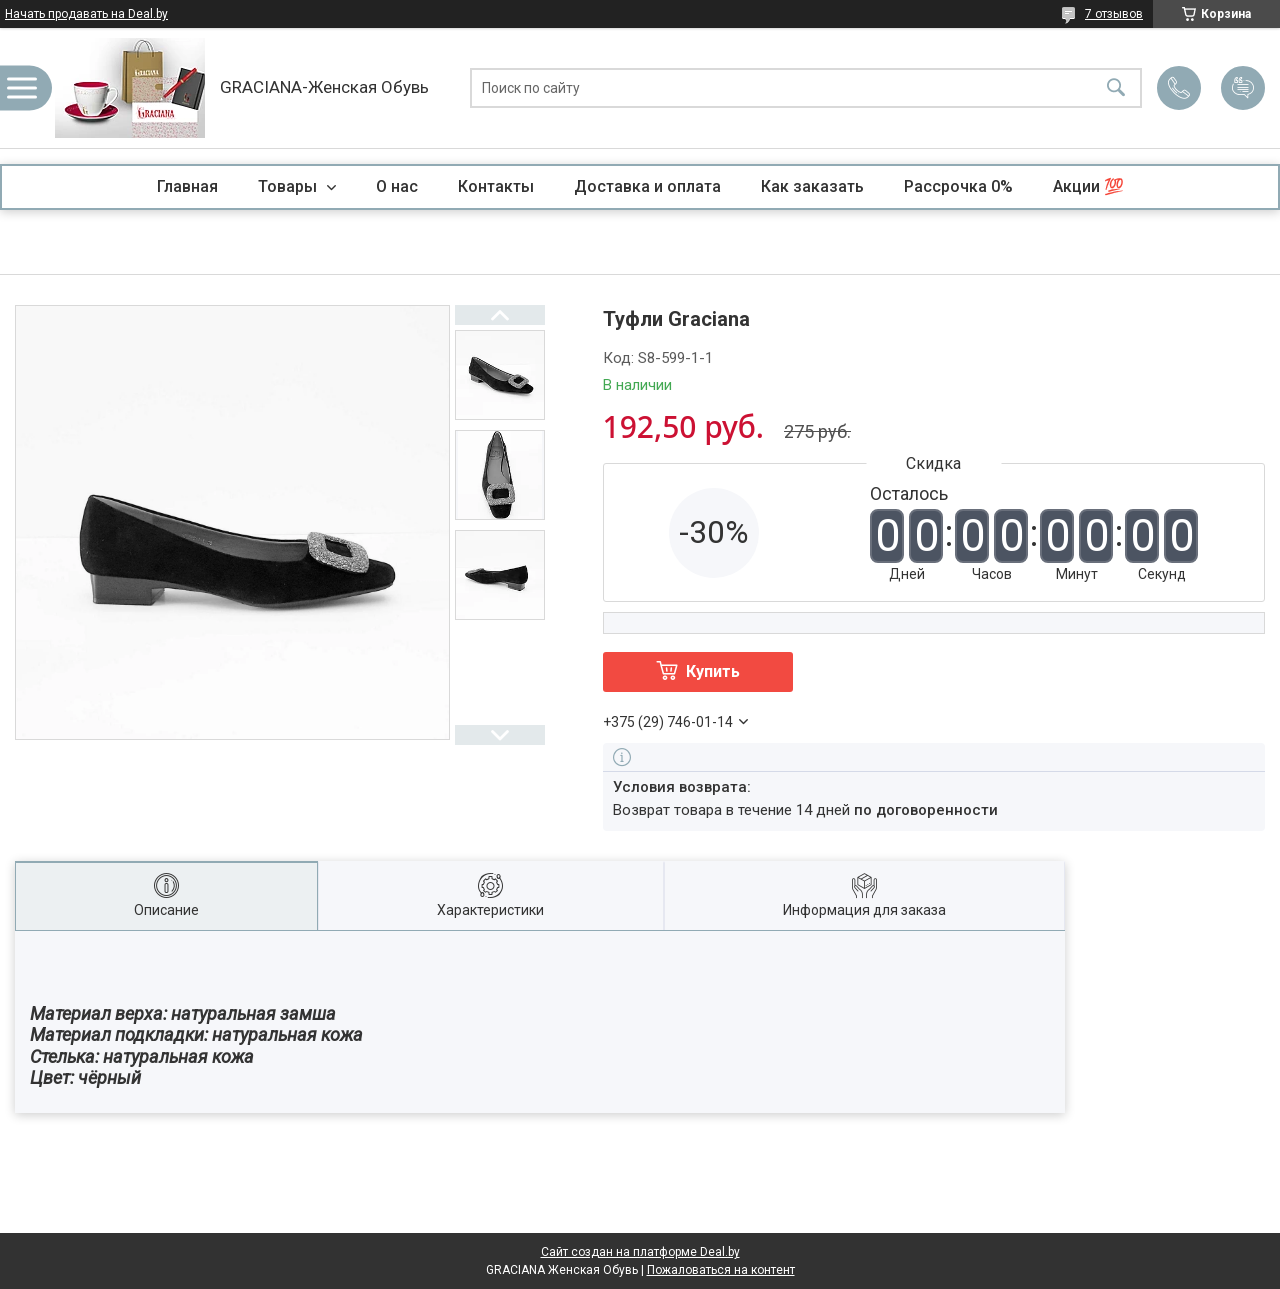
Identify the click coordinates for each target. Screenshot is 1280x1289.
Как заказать (812, 186)
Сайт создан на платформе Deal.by (640, 1252)
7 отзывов (1114, 14)
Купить (713, 671)
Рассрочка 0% (958, 186)
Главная (187, 186)
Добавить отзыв (1243, 88)
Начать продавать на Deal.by (86, 14)
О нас (397, 186)
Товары (289, 186)
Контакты (496, 186)
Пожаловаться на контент (721, 1270)
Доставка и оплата (647, 186)
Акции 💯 (1088, 186)
